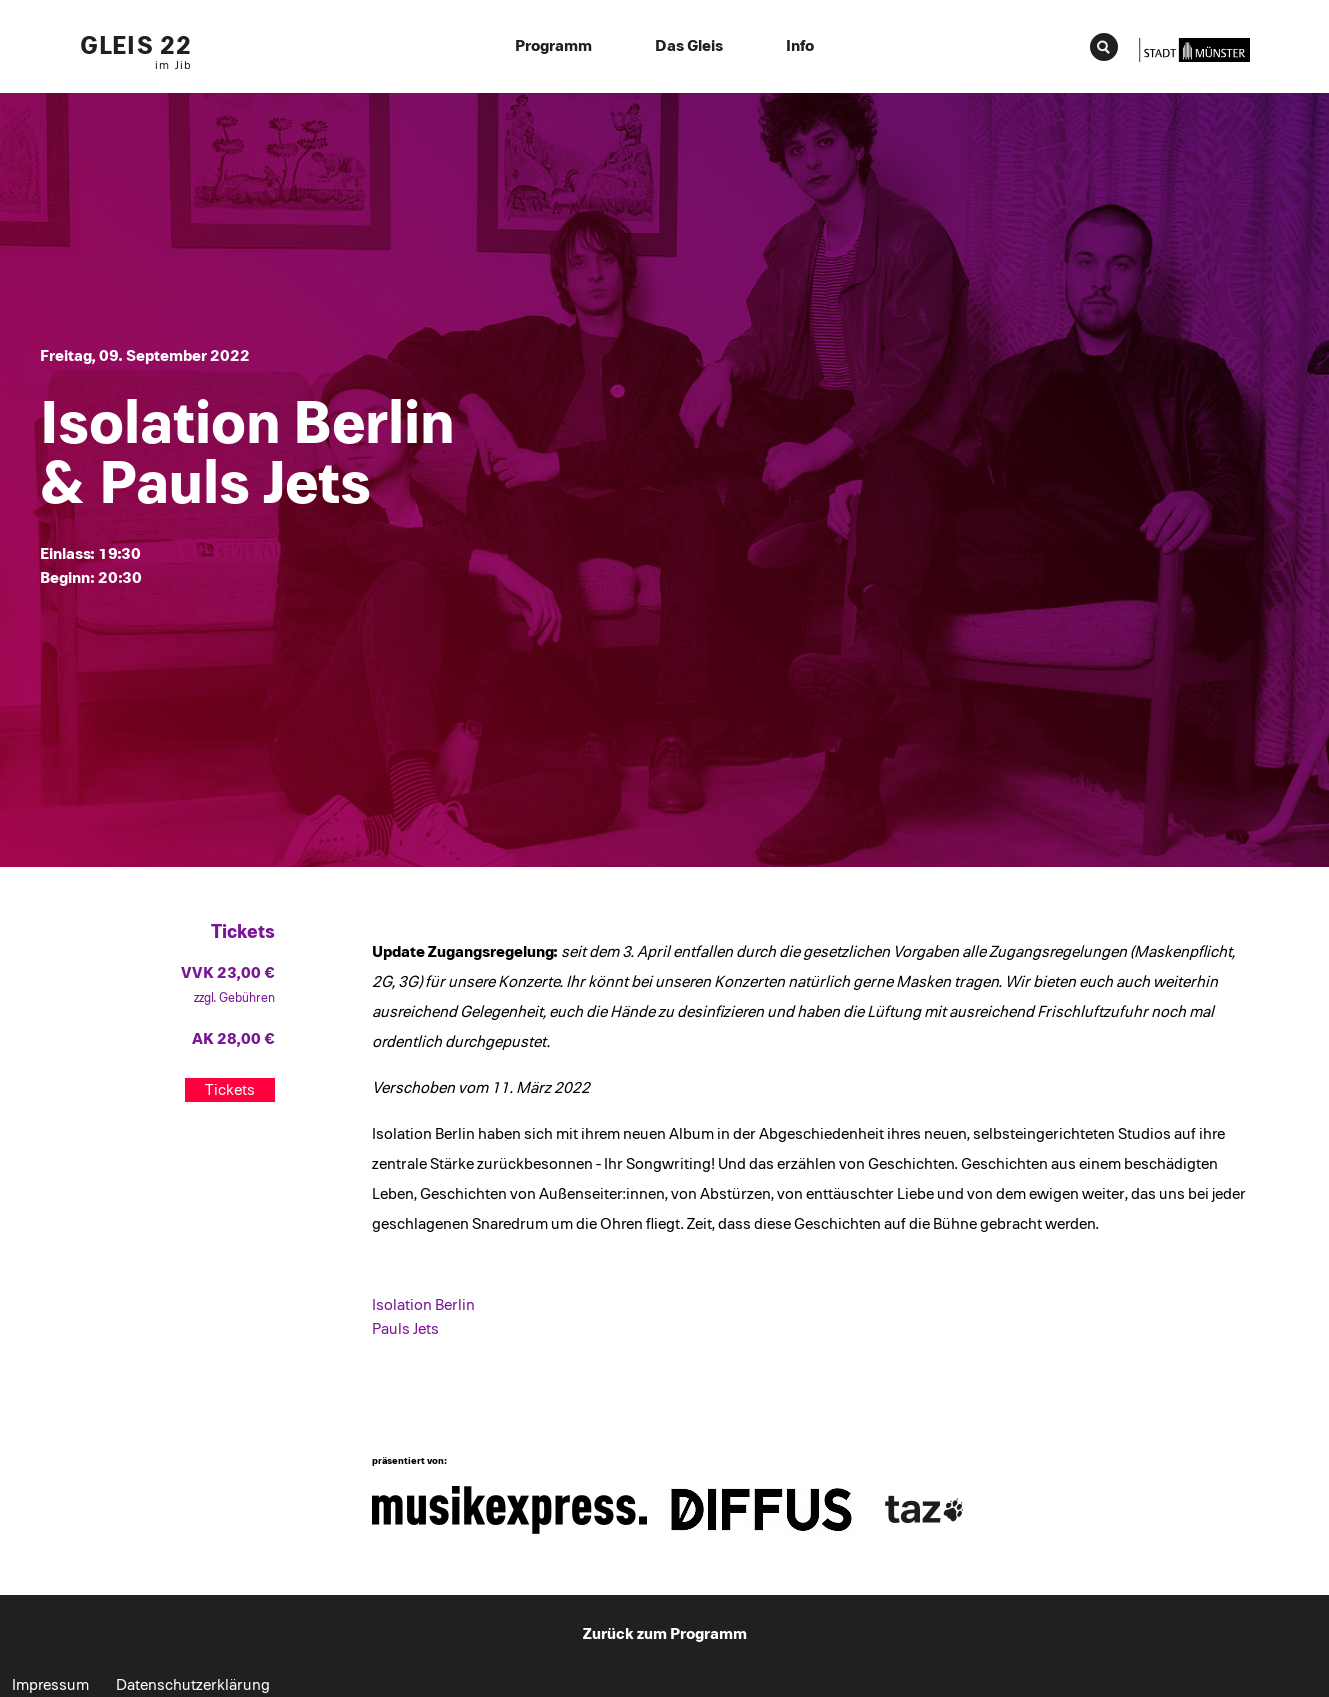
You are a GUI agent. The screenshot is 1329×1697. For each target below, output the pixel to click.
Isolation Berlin (423, 1305)
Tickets (230, 1090)
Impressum (50, 1685)
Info (800, 46)
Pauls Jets (405, 1329)
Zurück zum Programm (665, 1634)
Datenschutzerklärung (193, 1685)
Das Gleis (689, 46)
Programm (553, 46)
